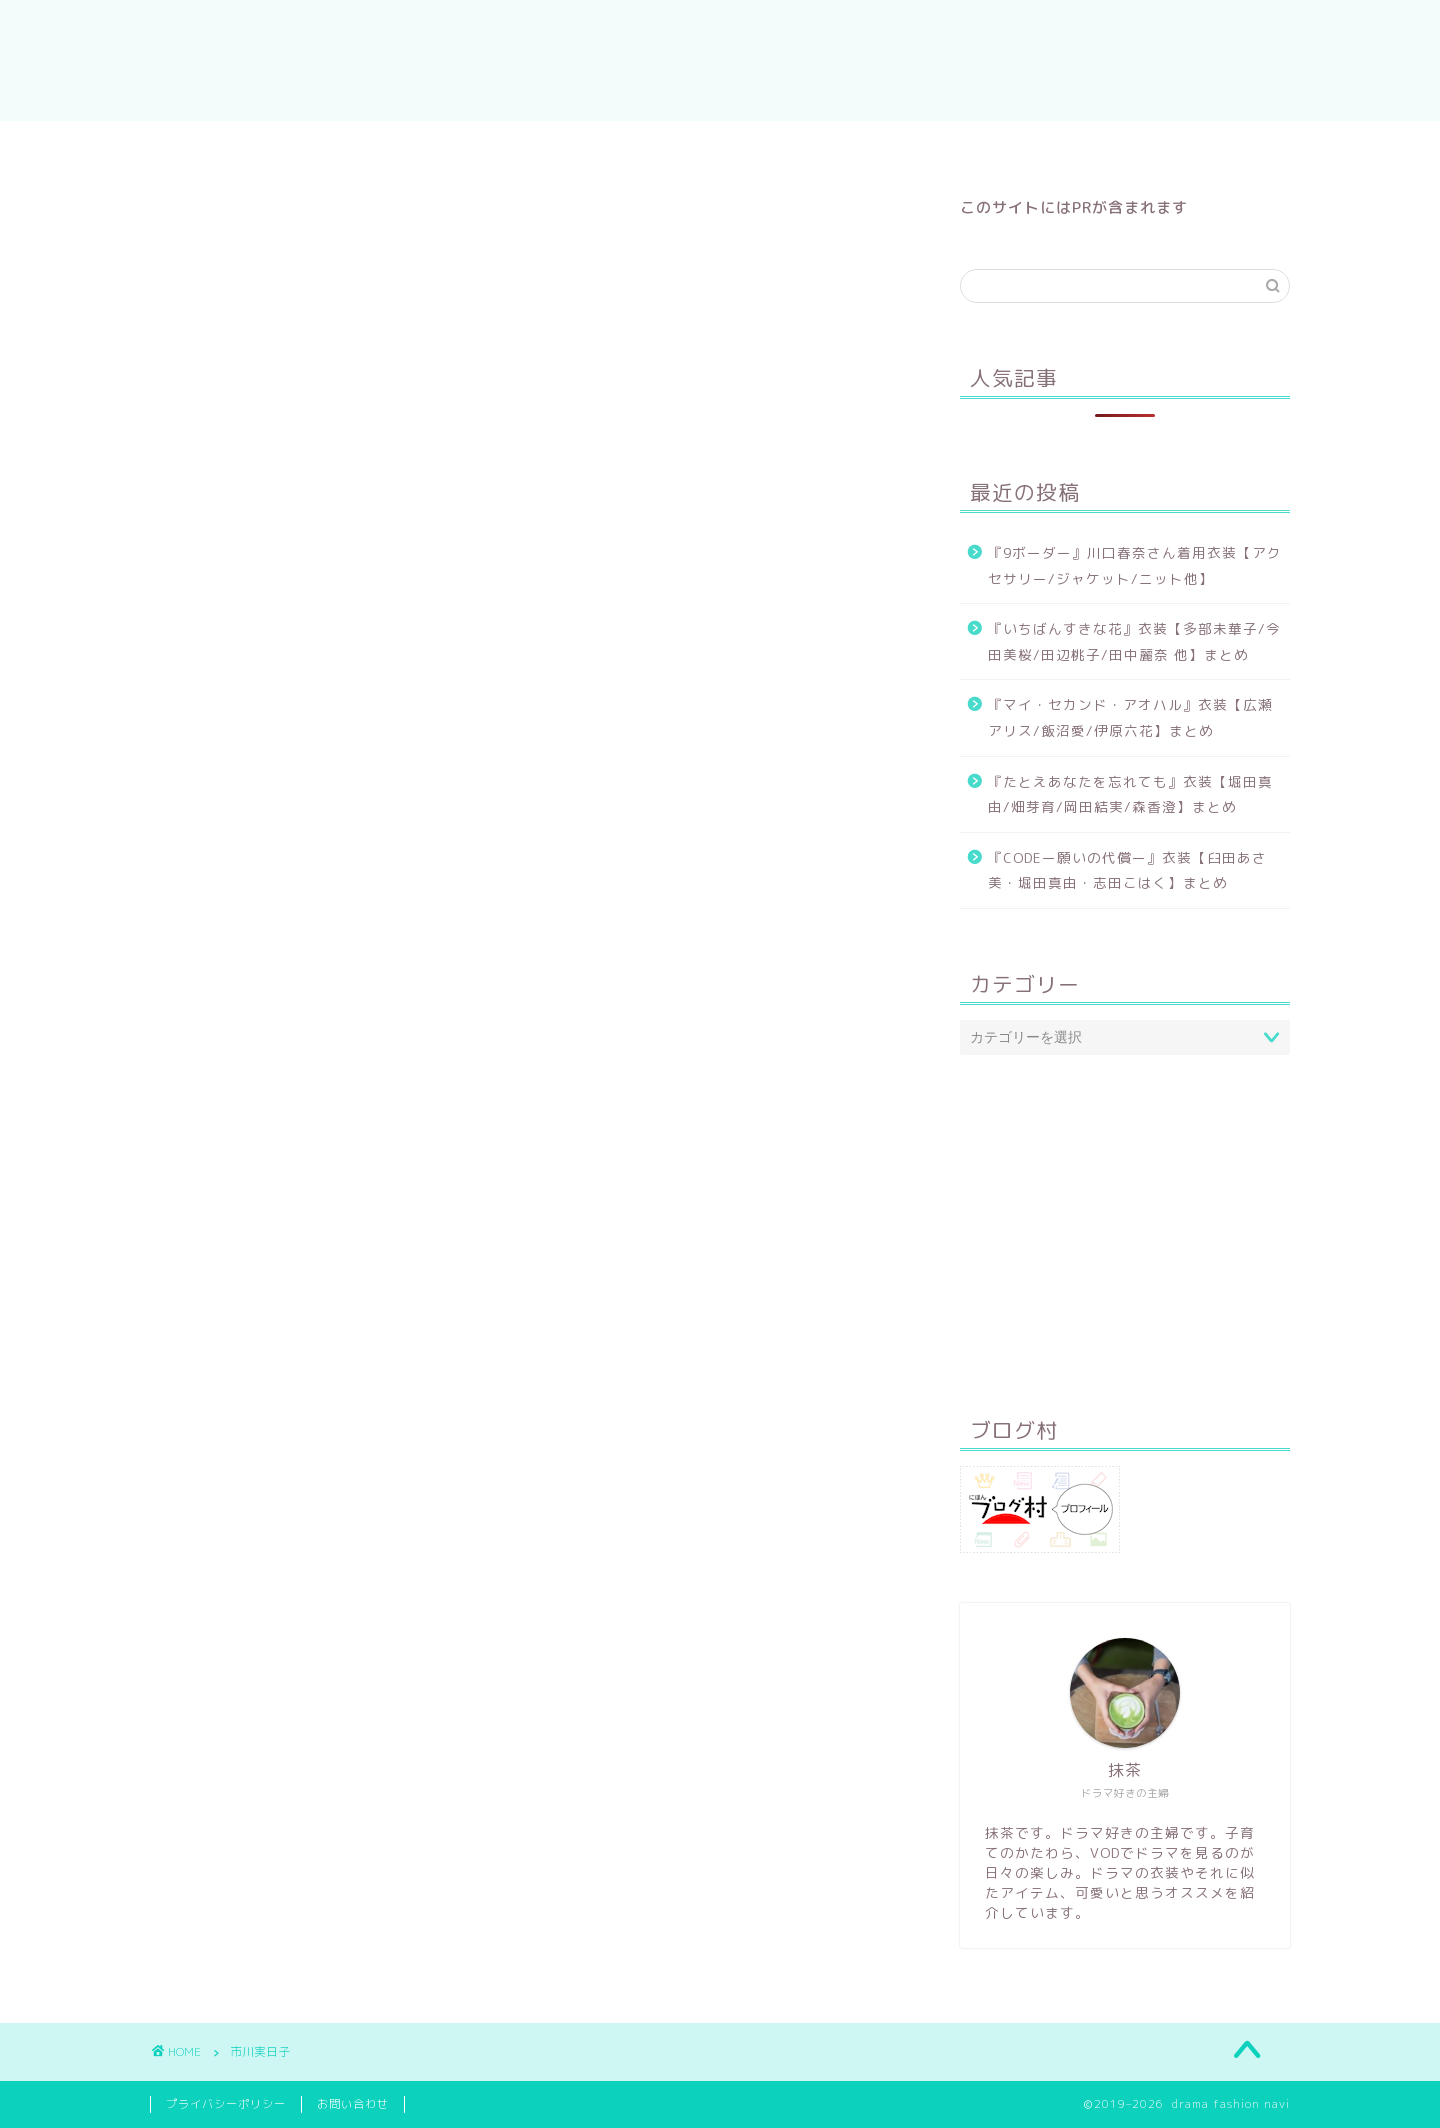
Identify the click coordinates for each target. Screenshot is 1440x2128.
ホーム (460, 145)
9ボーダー (967, 145)
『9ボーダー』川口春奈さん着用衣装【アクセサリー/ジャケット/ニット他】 (1135, 565)
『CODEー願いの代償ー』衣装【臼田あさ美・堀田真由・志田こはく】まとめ (1127, 870)
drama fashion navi (720, 60)
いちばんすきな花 (823, 145)
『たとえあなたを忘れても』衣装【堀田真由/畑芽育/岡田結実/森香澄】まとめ (1130, 794)
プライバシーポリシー (226, 2104)
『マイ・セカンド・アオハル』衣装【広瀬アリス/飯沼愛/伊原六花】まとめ (1130, 717)
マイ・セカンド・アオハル (623, 145)
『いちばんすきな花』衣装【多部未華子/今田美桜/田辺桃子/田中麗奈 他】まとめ (1134, 641)
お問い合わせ (353, 2104)
